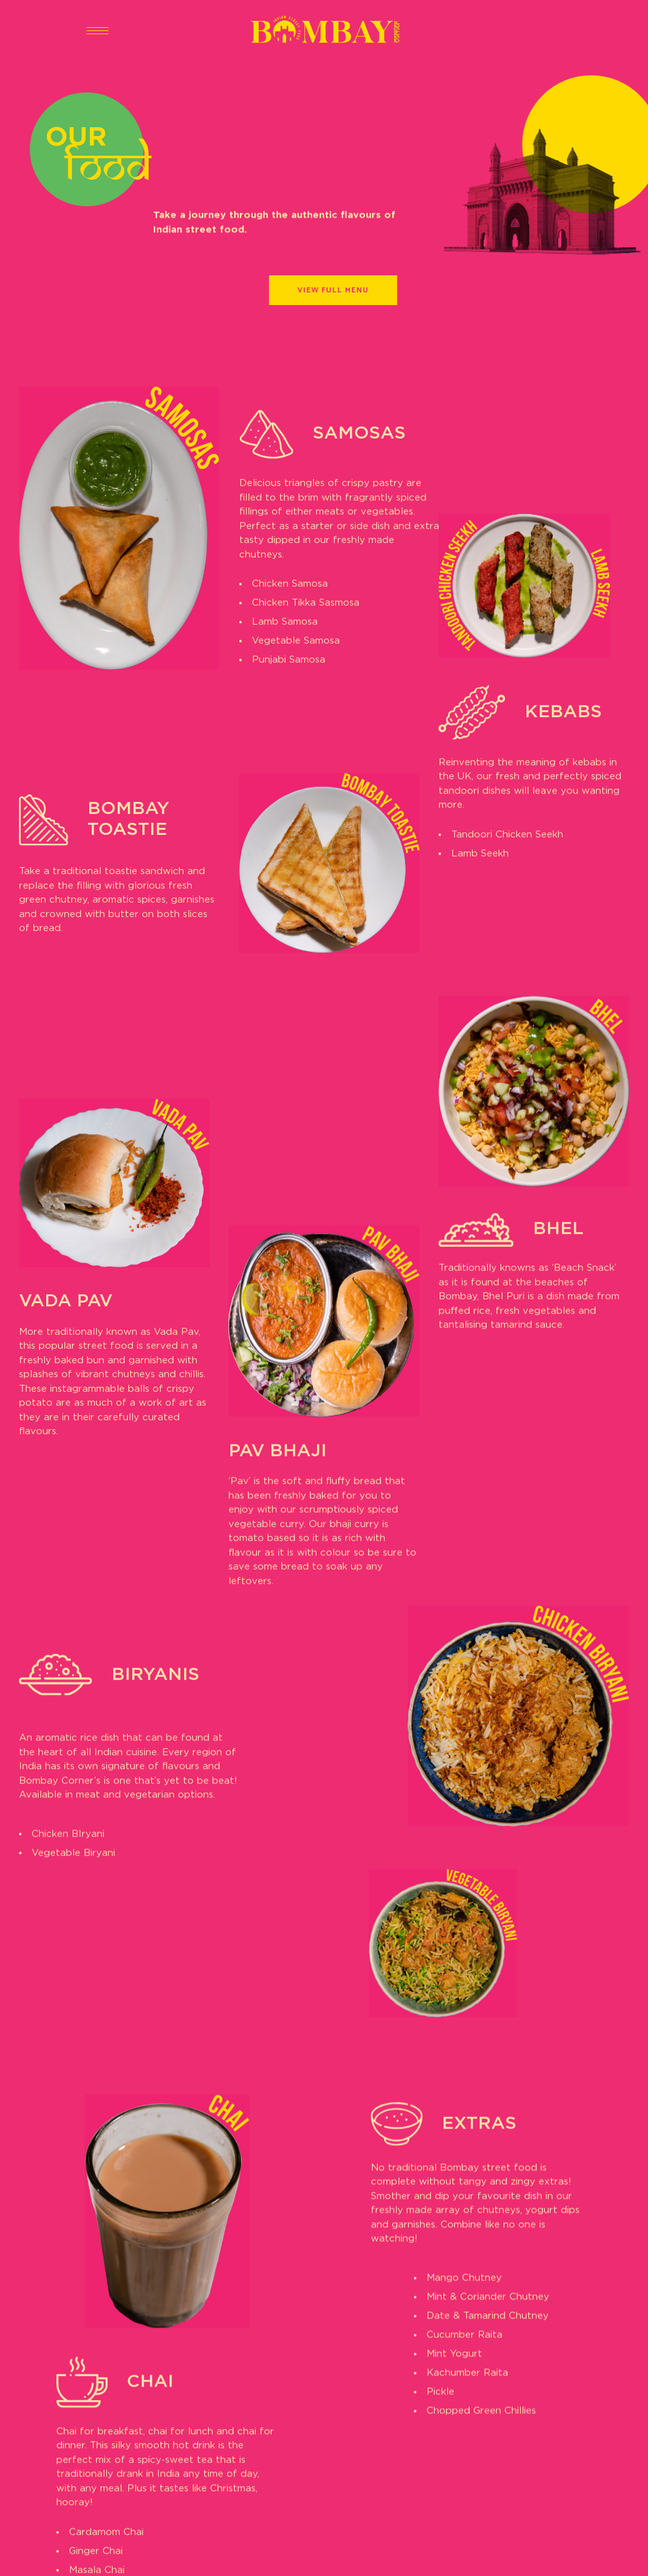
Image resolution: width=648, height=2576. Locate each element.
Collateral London (393, 2553)
